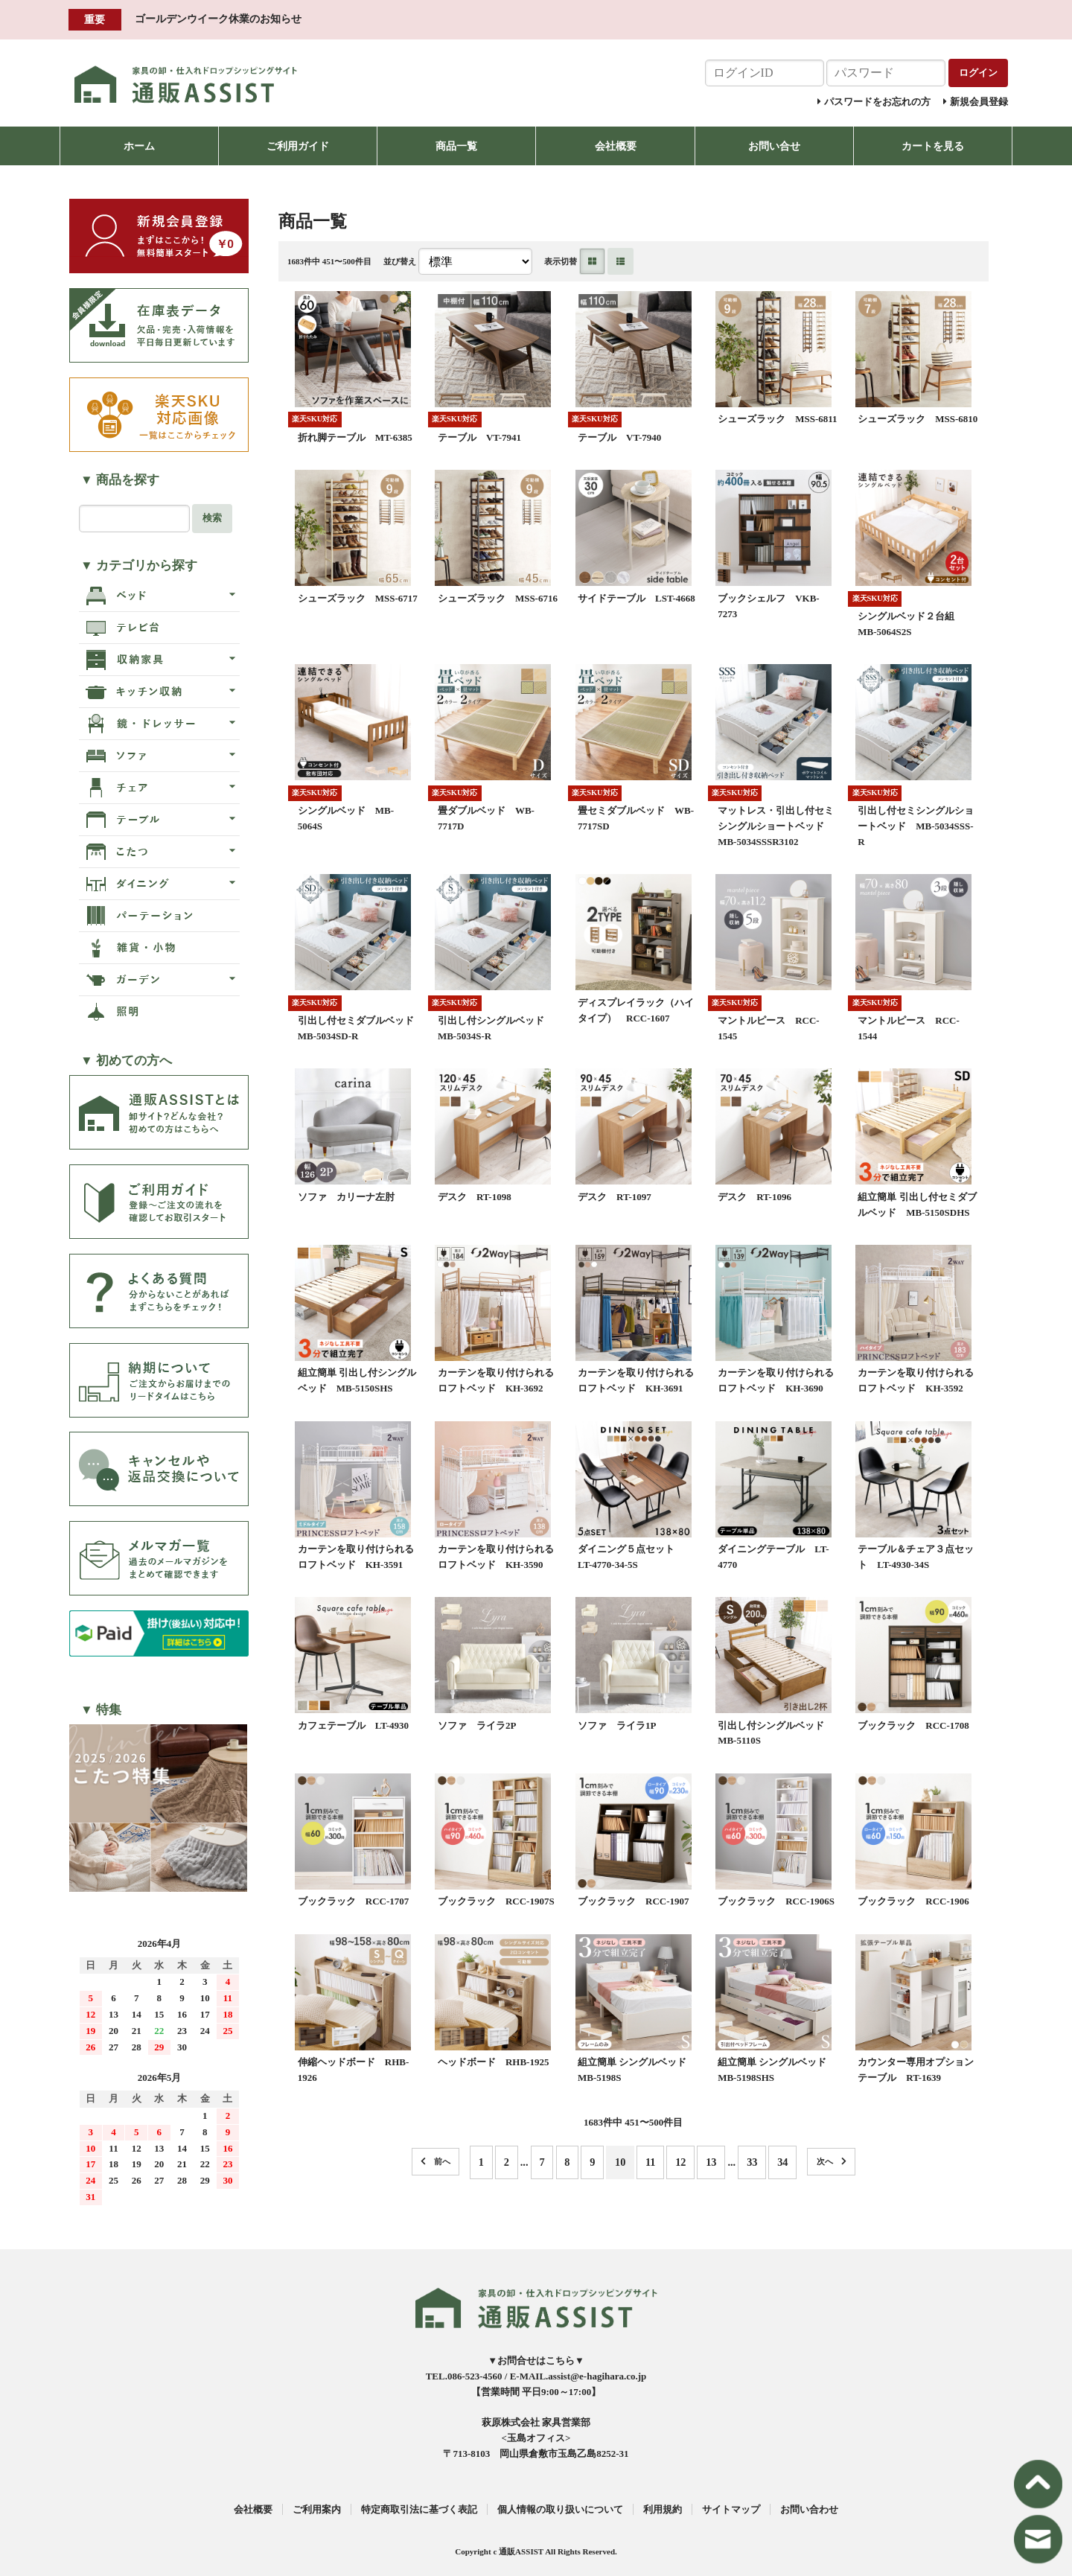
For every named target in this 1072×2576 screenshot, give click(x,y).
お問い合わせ (809, 2509)
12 (680, 2162)
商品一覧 (456, 146)
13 (711, 2162)
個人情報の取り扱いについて (560, 2509)
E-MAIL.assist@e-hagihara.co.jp (578, 2376)
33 (752, 2162)
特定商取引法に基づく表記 (419, 2509)
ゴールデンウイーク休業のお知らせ (218, 19)
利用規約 (662, 2509)
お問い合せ (774, 146)
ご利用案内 (317, 2509)
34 (782, 2162)
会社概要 (615, 146)
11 (650, 2162)
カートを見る (933, 146)
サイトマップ (731, 2509)
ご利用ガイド (298, 146)
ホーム (139, 146)
